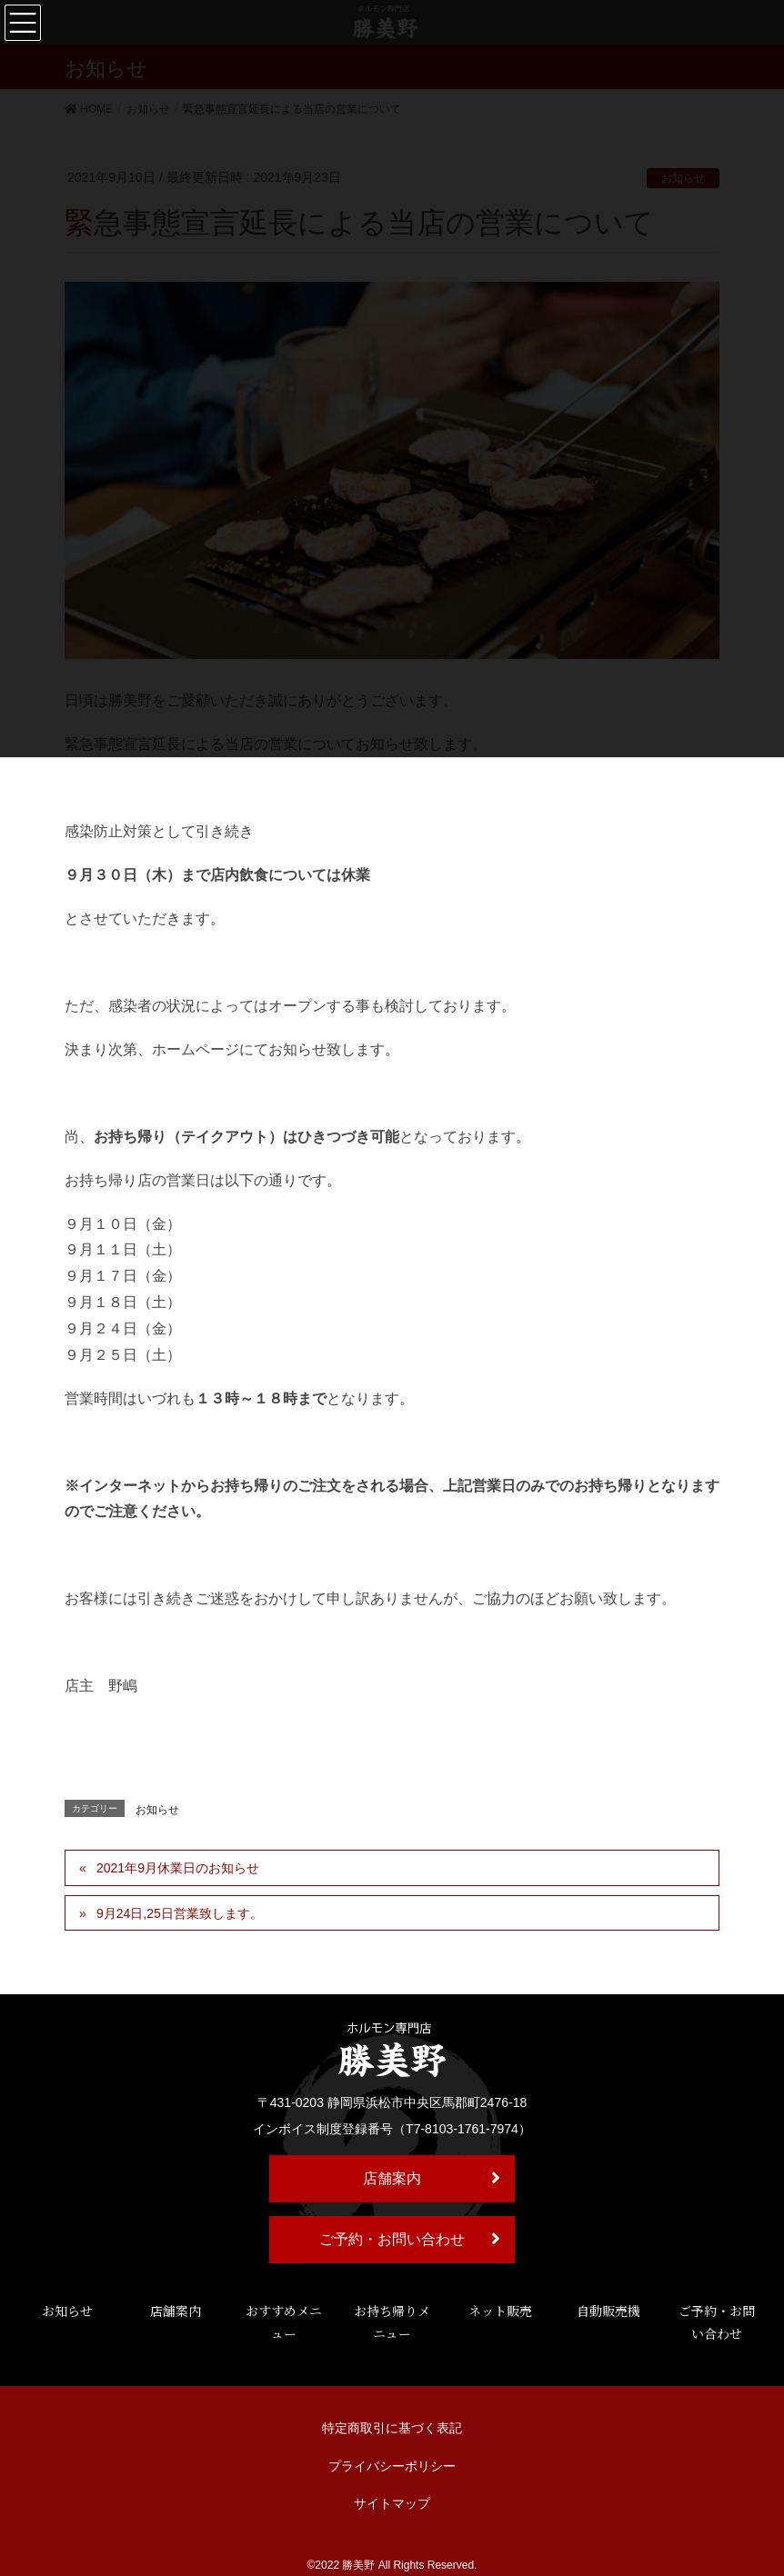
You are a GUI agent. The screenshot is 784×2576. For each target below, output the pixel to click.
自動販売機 (608, 2310)
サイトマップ (392, 2503)
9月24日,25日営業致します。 (179, 1913)
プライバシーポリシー (392, 2466)
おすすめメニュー (284, 2321)
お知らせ (157, 1809)
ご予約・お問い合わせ (409, 2239)
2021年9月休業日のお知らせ (177, 1868)
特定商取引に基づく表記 (392, 2428)
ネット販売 (500, 2310)
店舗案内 (431, 2178)
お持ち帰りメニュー (392, 2321)
